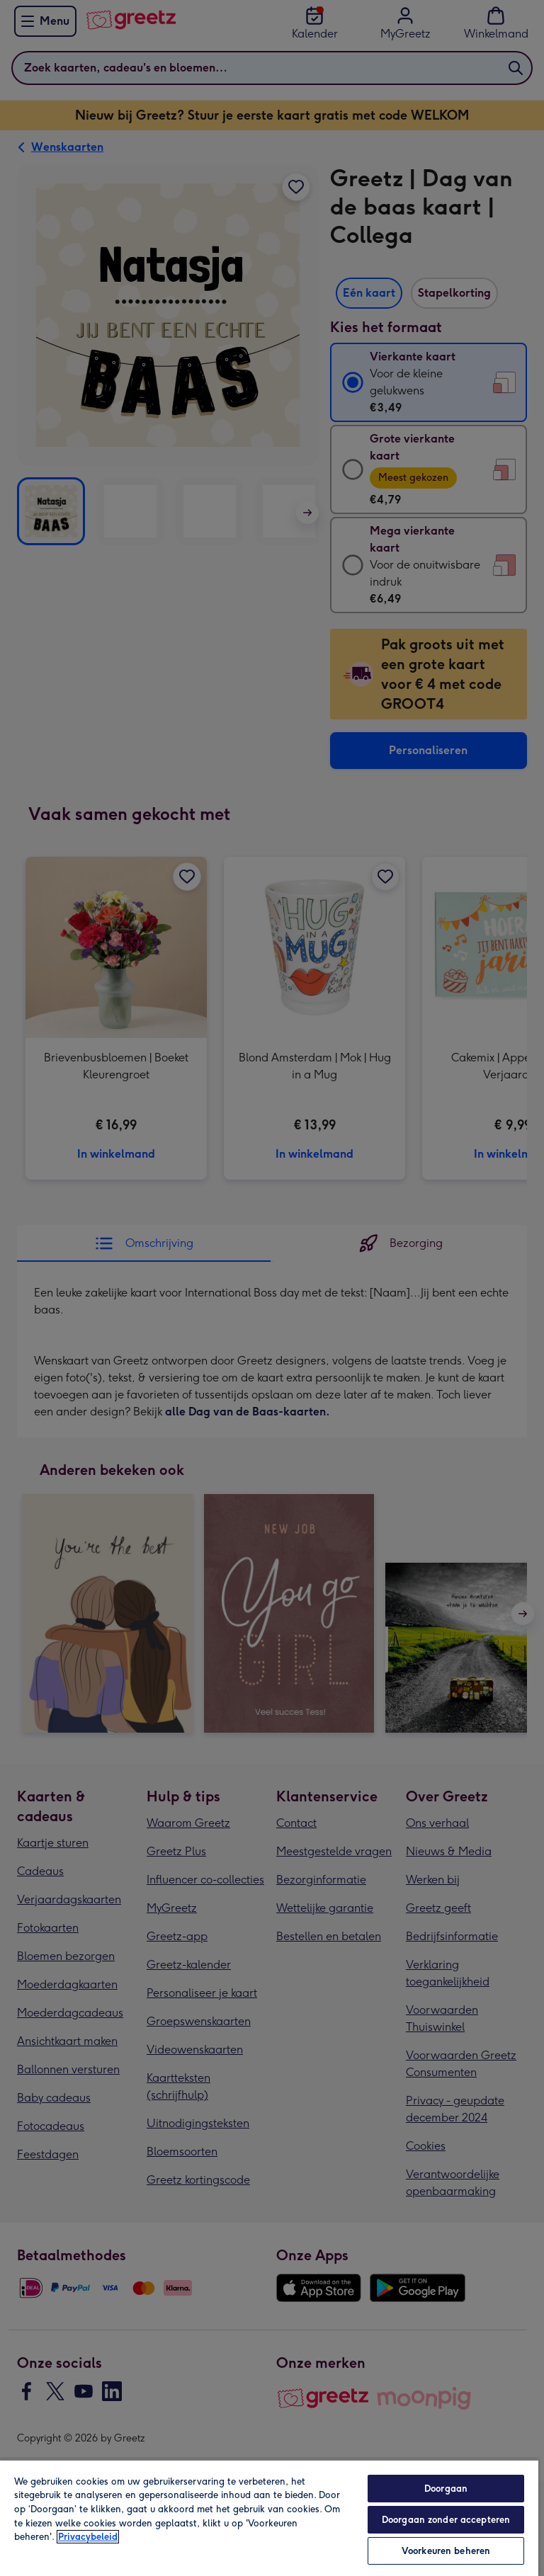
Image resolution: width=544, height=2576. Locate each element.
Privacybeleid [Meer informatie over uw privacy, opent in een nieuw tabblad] (88, 2536)
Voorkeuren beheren (446, 2551)
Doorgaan (446, 2488)
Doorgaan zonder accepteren (446, 2519)
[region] (269, 2517)
